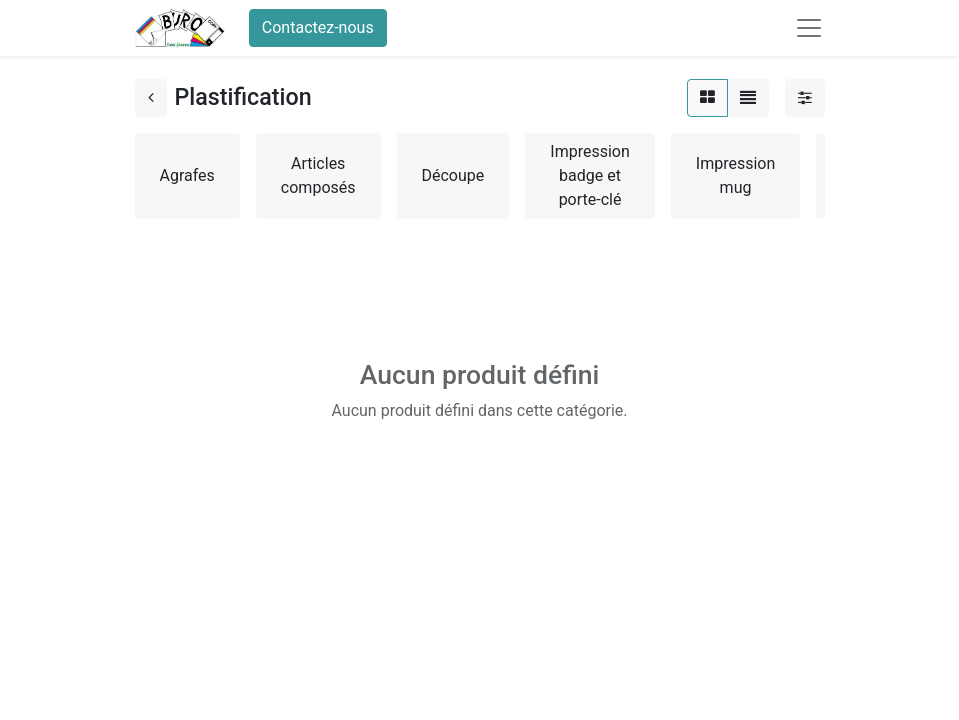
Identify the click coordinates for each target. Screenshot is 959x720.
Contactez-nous (318, 27)
